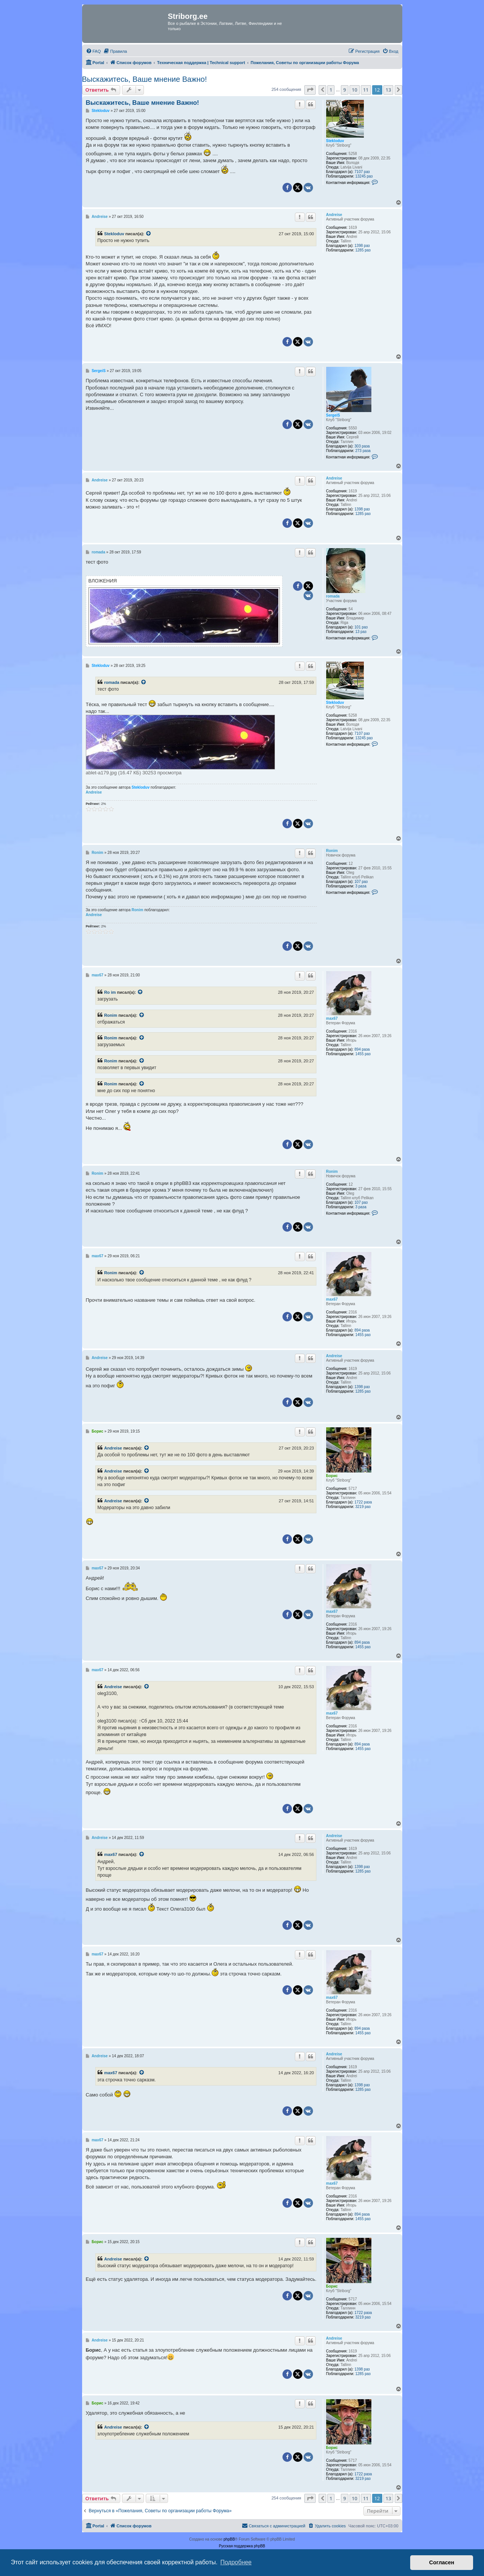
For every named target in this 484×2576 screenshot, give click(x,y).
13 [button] (388, 89)
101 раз (361, 627)
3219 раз (363, 1507)
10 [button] (354, 89)
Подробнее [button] (236, 2562)
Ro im (110, 992)
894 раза (362, 1049)
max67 (332, 1018)
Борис (332, 1476)
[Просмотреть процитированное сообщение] (148, 233)
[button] (310, 89)
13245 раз (364, 176)
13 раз (360, 632)
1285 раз (363, 250)
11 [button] (366, 89)
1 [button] (331, 89)
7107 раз (362, 172)
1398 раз (362, 246)
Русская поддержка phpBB (242, 2546)
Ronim (332, 851)
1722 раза (363, 1502)
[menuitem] (93, 51)
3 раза (360, 886)
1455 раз (363, 1054)
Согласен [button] (441, 2562)
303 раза (362, 446)
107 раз (361, 882)
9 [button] (344, 89)
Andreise (334, 215)
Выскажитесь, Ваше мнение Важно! (144, 79)
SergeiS (333, 415)
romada (333, 596)
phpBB (229, 2539)
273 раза (363, 451)
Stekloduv (335, 141)
